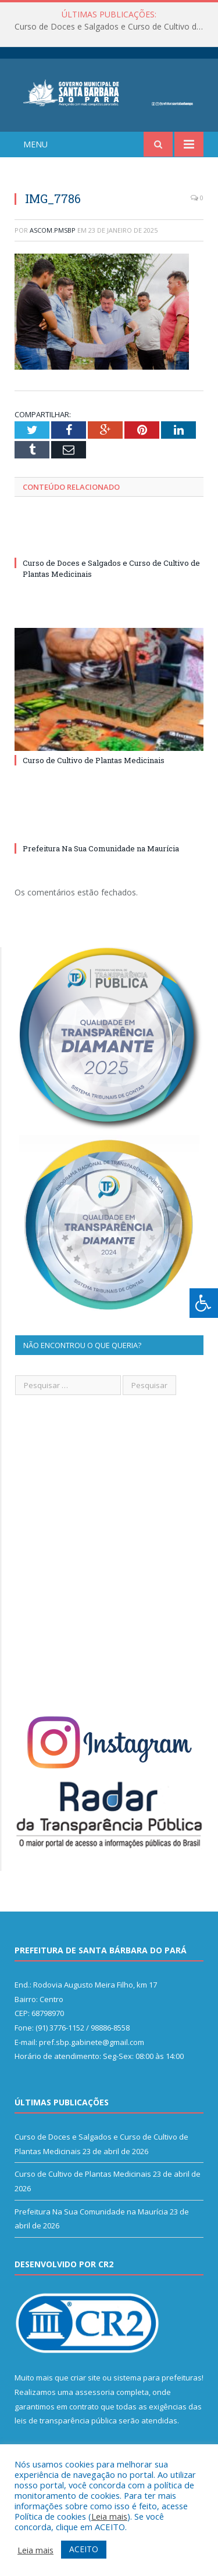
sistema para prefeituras (157, 2377)
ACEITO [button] (83, 2549)
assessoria (95, 2392)
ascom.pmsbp (53, 230)
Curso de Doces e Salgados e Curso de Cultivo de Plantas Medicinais (112, 26)
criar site (85, 2377)
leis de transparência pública (66, 2420)
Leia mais (109, 2516)
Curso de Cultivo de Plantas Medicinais (94, 760)
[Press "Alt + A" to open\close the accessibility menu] (204, 1303)
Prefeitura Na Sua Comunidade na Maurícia (101, 848)
